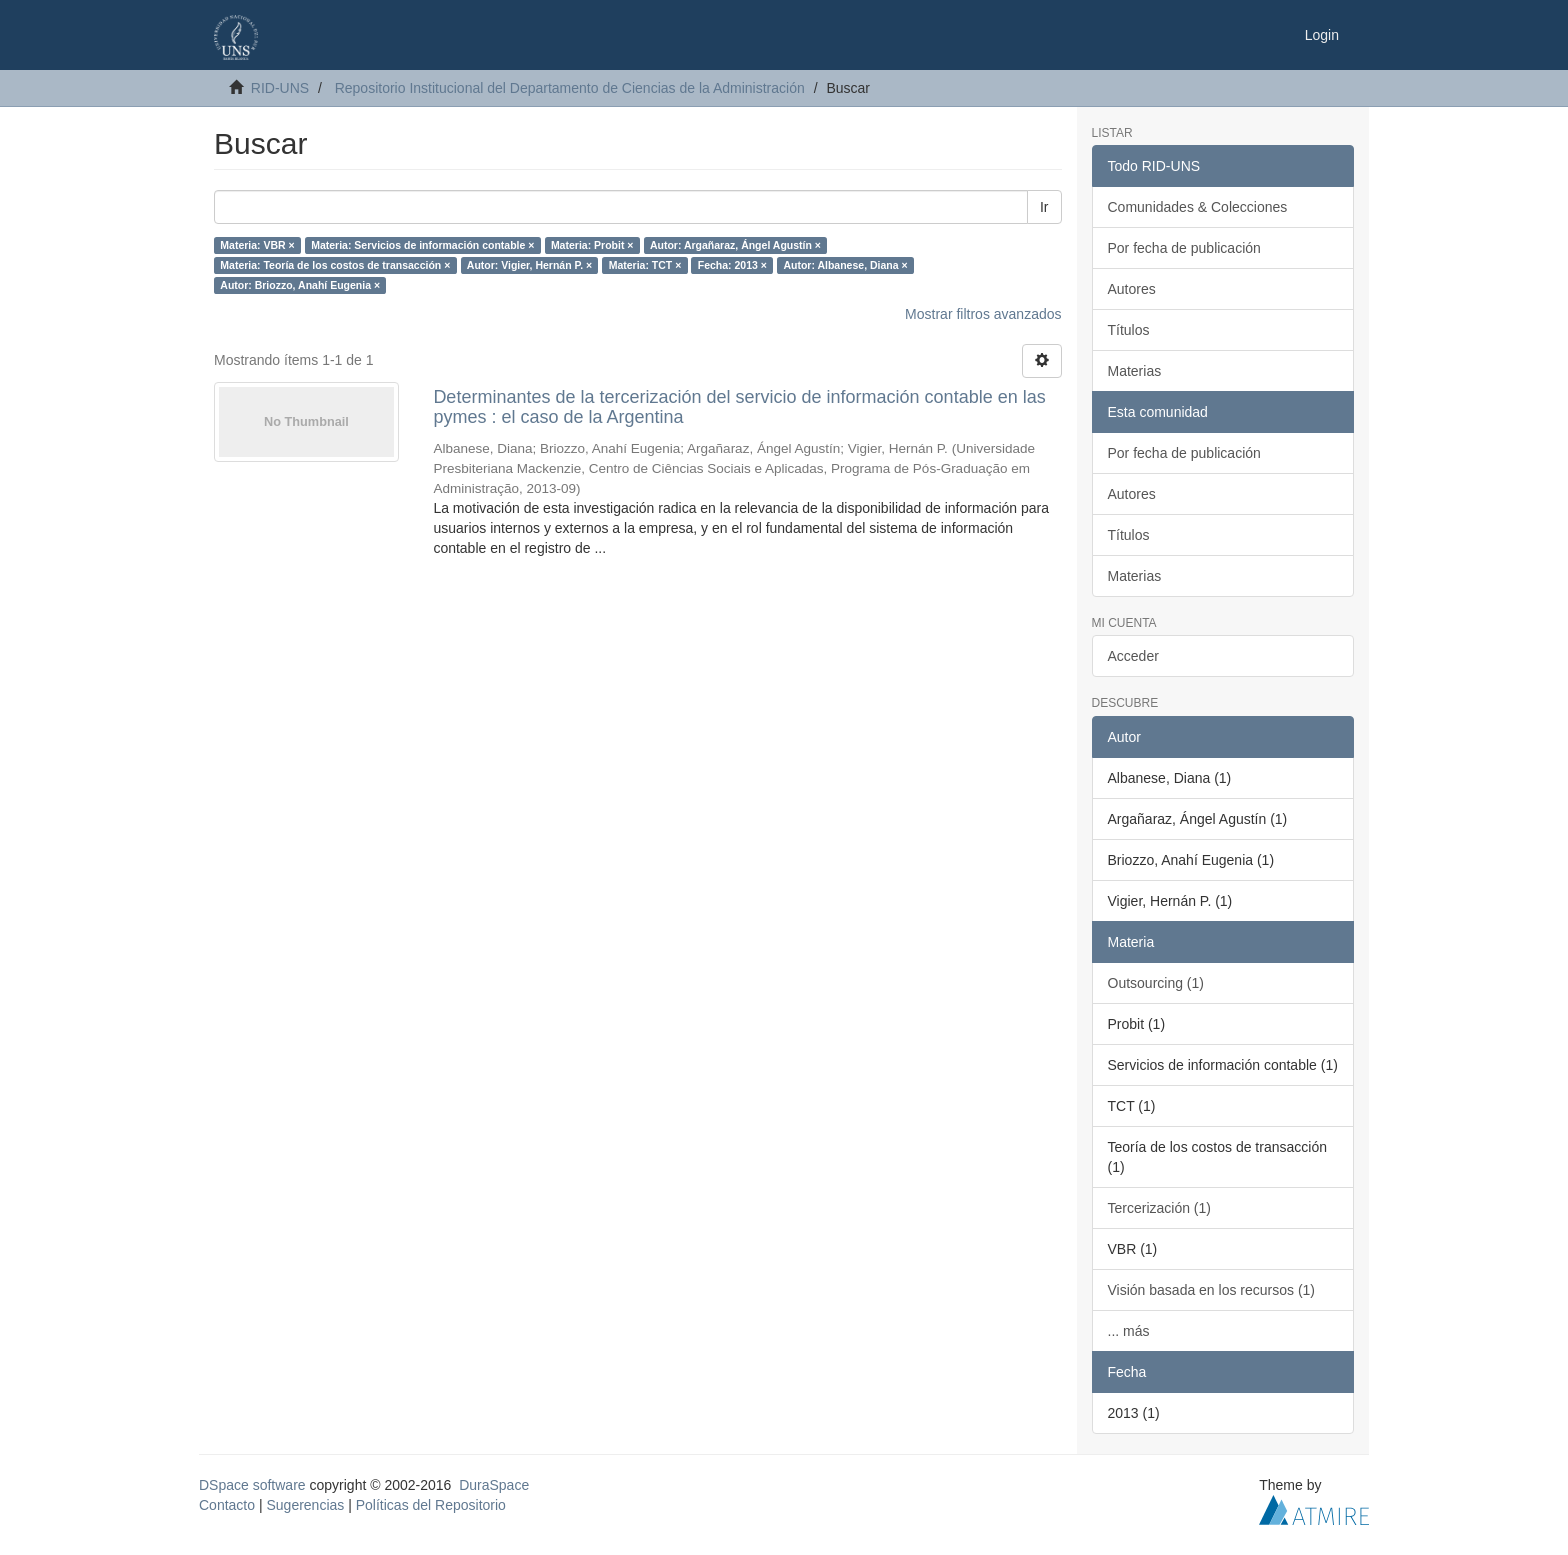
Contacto (227, 1505)
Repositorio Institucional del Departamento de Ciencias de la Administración (570, 88)
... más (1129, 1331)
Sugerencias (305, 1505)
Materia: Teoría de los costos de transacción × (335, 265)
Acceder (1133, 656)
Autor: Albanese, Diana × (845, 265)
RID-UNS (280, 88)
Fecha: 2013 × (732, 265)
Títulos (1129, 330)
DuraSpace (494, 1485)
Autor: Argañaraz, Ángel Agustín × (735, 245)
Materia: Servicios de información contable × (422, 245)
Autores (1132, 289)
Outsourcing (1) (1156, 983)
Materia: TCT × (645, 265)
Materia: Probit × (592, 245)
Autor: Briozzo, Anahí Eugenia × (300, 285)
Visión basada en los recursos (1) (1212, 1290)
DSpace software (252, 1485)
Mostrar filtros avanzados (983, 314)
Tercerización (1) (1159, 1208)
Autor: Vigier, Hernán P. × (529, 265)
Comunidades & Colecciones (1198, 207)
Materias (1135, 371)
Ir (1044, 207)
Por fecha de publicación (1184, 248)
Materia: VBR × (257, 245)
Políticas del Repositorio (431, 1505)
